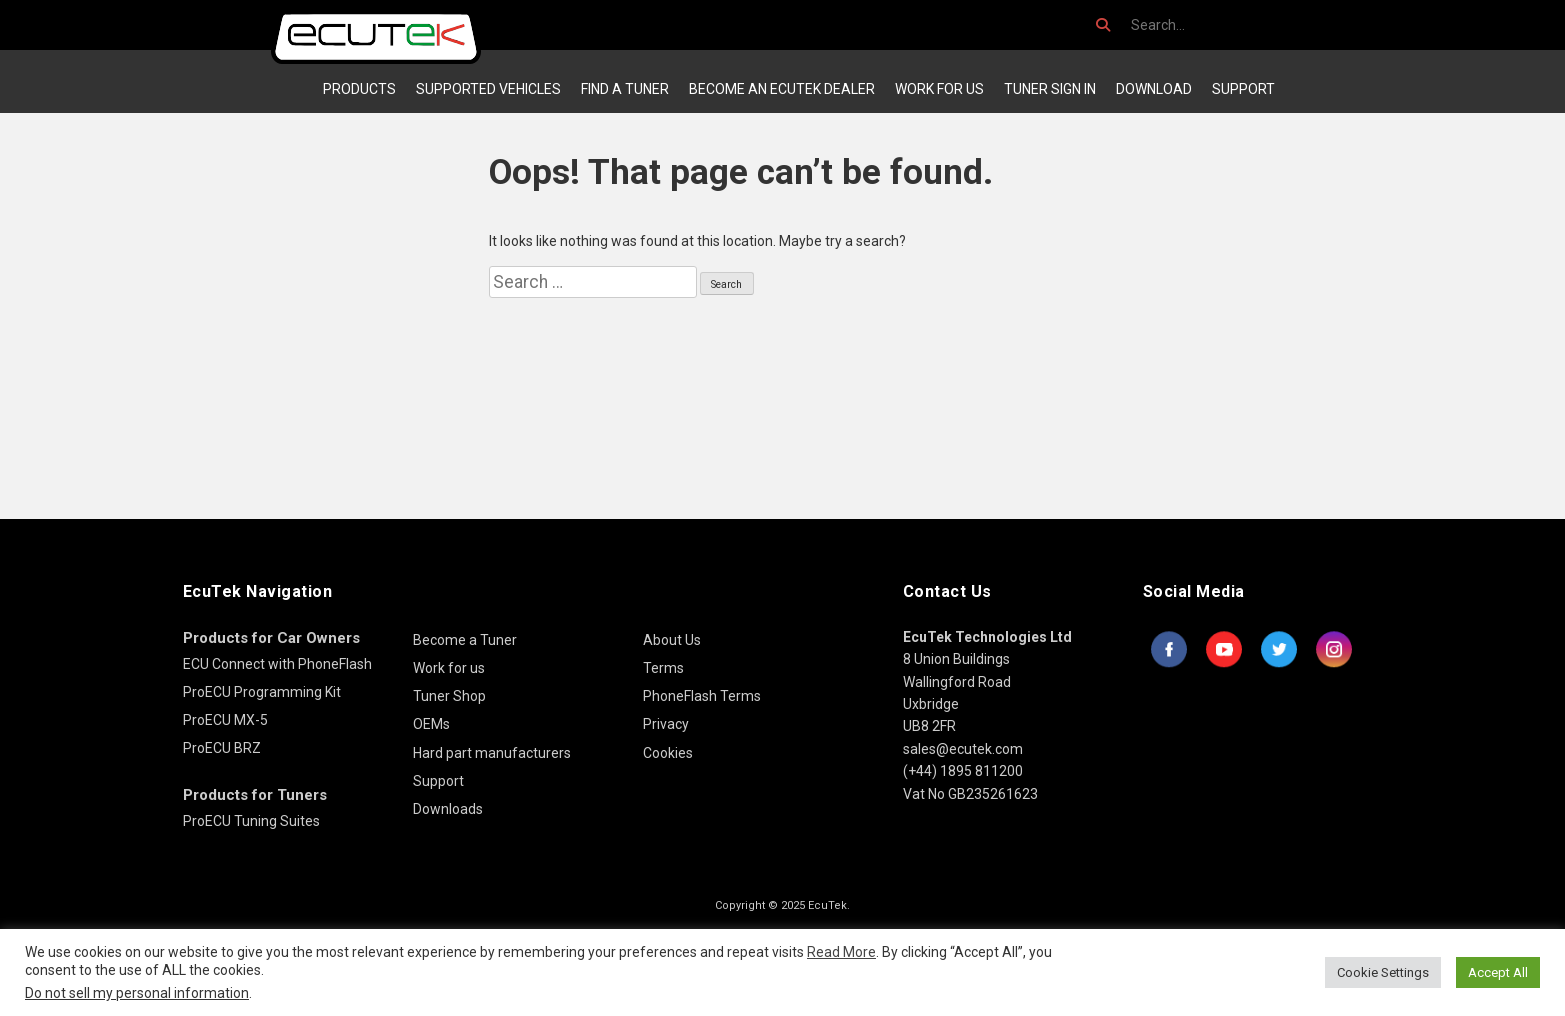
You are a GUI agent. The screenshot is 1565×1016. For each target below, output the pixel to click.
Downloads (448, 809)
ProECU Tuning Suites (251, 821)
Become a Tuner (465, 640)
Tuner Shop (449, 696)
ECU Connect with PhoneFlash (277, 664)
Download (1154, 89)
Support (1243, 89)
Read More (841, 952)
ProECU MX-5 (225, 720)
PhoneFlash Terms (702, 696)
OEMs (431, 724)
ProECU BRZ (222, 748)
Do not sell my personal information (137, 993)
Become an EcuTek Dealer (782, 89)
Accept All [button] (1498, 972)
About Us (672, 640)
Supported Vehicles (488, 89)
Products (359, 89)
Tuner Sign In (1050, 89)
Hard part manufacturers (492, 753)
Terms (663, 668)
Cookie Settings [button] (1383, 972)
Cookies (668, 753)
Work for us (939, 89)
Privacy (666, 724)
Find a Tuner (625, 89)
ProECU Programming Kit (262, 692)
